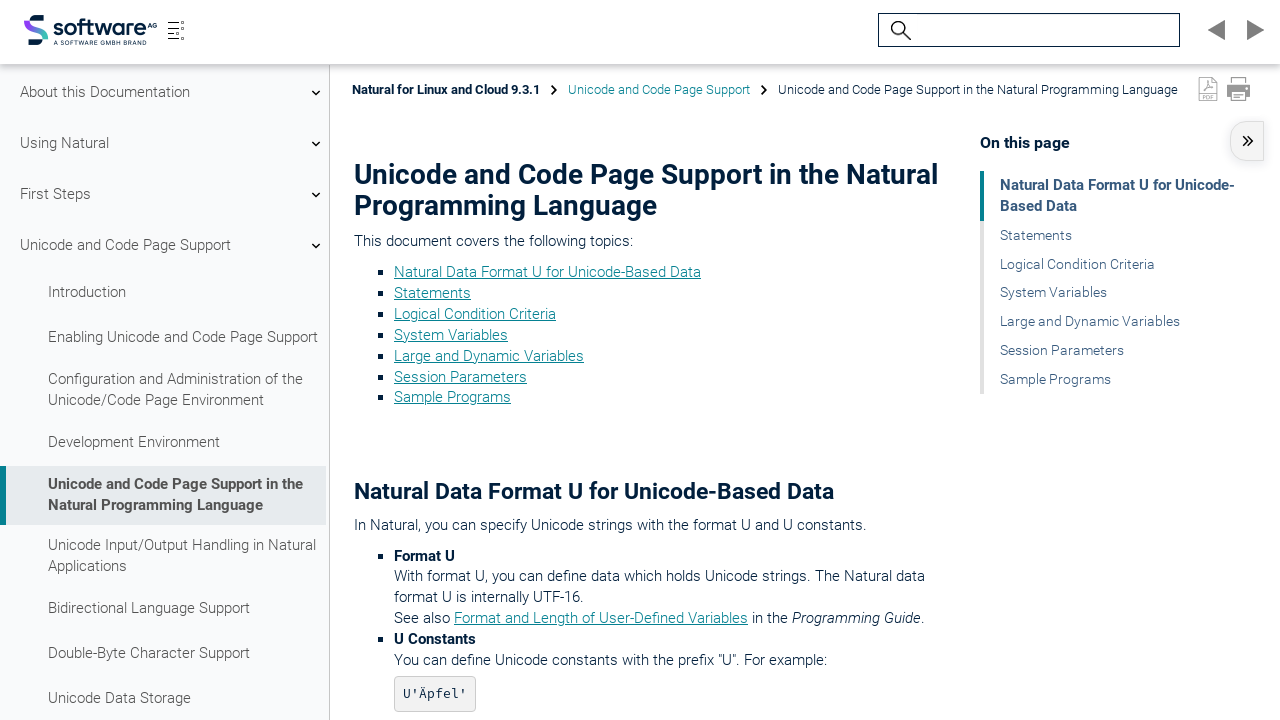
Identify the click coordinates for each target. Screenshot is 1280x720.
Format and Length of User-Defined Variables (601, 618)
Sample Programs (452, 397)
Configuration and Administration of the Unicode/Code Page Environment (175, 389)
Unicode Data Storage (119, 698)
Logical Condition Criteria (475, 314)
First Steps (173, 195)
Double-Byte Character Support (149, 653)
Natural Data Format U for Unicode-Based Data (547, 272)
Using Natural (173, 144)
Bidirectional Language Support (149, 608)
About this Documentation (173, 93)
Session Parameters (460, 377)
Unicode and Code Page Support (173, 246)
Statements (432, 293)
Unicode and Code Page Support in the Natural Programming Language (175, 494)
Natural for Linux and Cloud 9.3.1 (446, 89)
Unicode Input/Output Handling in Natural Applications (182, 555)
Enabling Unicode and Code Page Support (183, 337)
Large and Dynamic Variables (489, 356)
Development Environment (134, 442)
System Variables (451, 335)
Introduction (87, 292)
